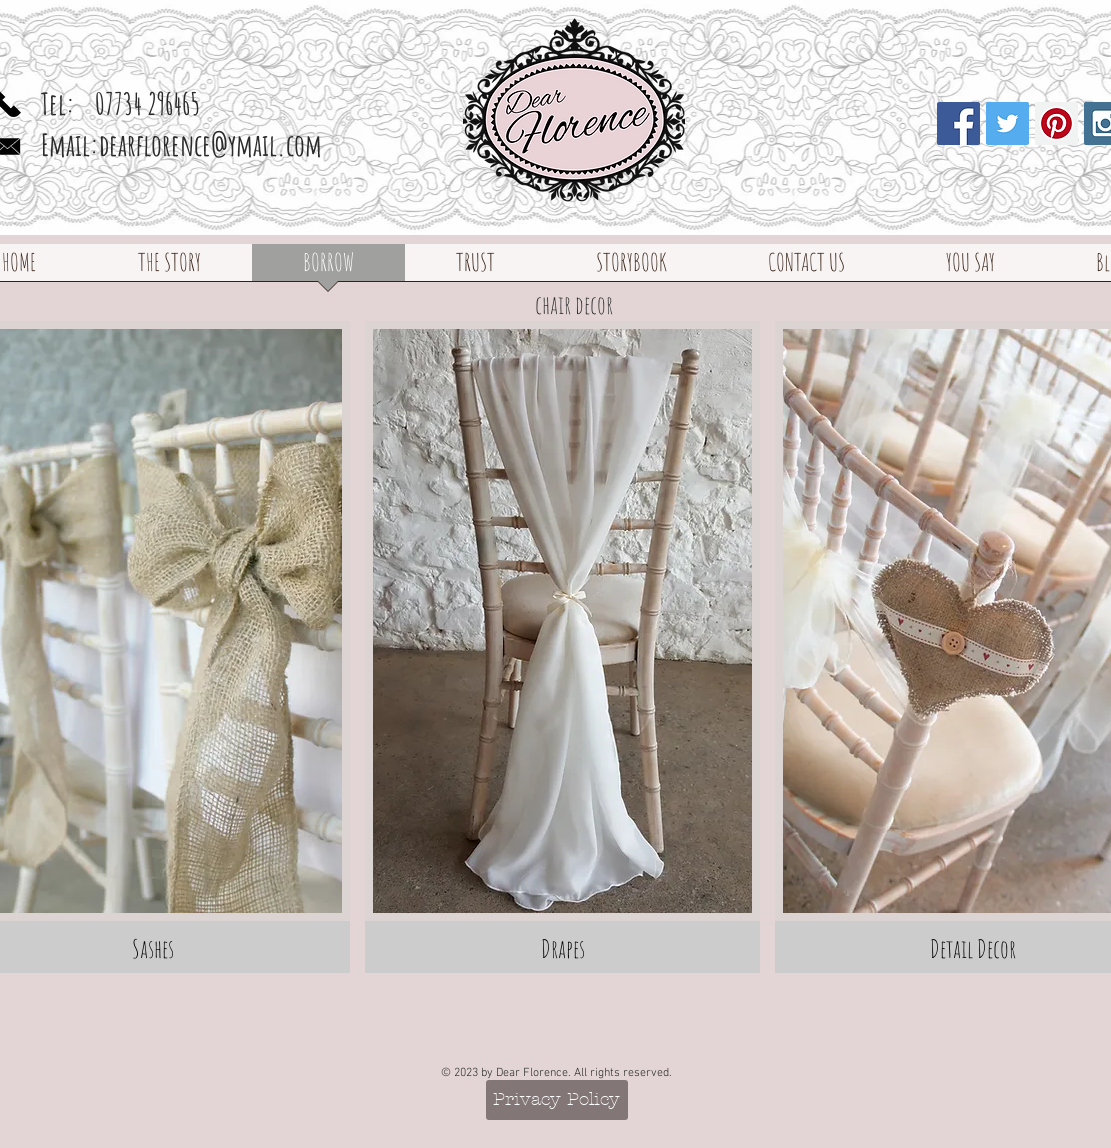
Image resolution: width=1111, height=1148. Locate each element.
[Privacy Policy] (557, 1100)
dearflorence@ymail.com (210, 144)
